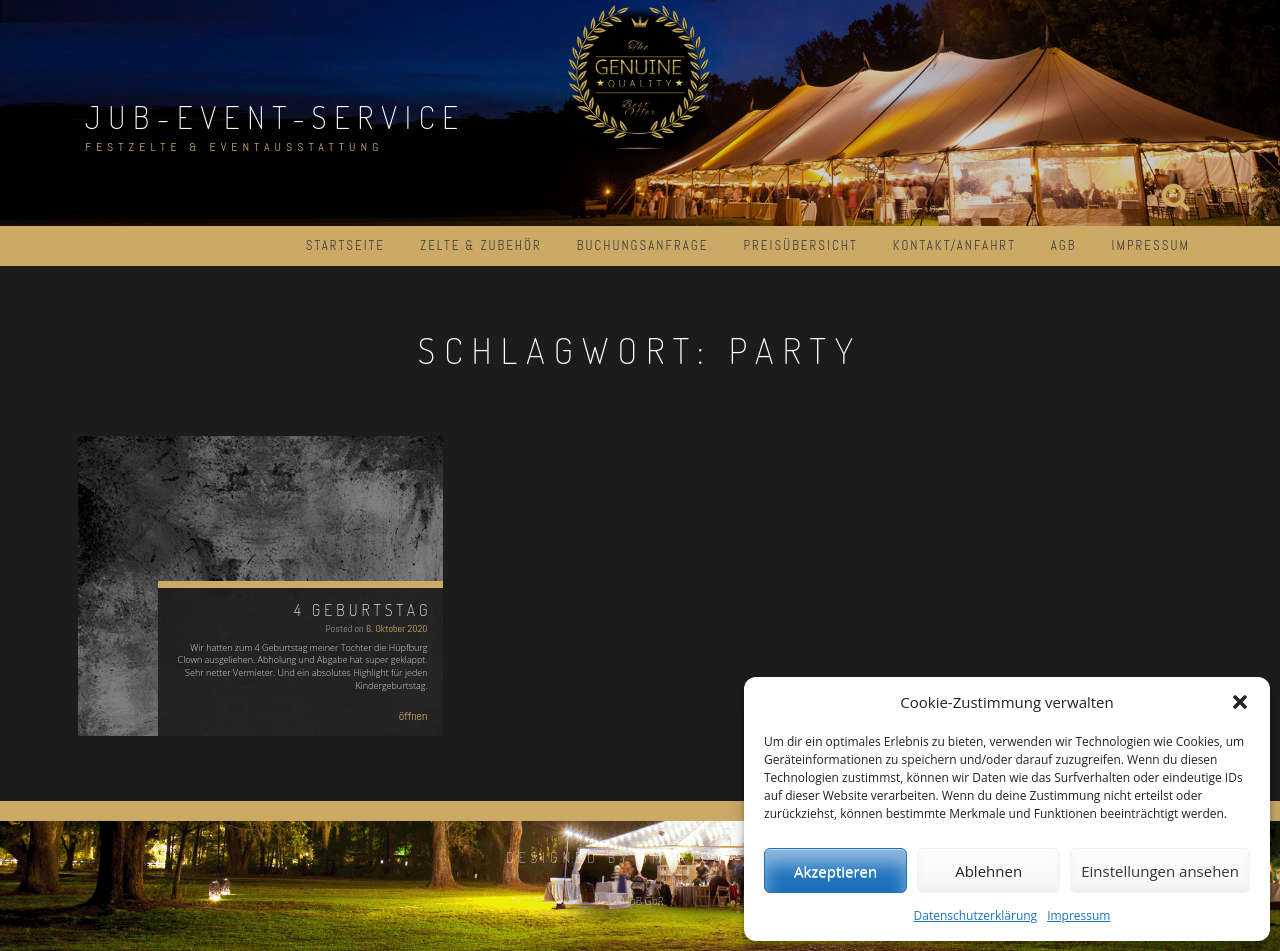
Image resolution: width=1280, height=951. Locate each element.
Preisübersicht (800, 245)
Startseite (345, 245)
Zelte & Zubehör (481, 245)
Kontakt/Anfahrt (954, 245)
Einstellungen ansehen (1160, 871)
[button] (1240, 702)
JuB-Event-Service (275, 116)
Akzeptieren (835, 871)
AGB (1064, 245)
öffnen (413, 716)
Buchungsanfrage (643, 245)
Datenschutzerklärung (976, 915)
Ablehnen (988, 871)
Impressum (1078, 915)
